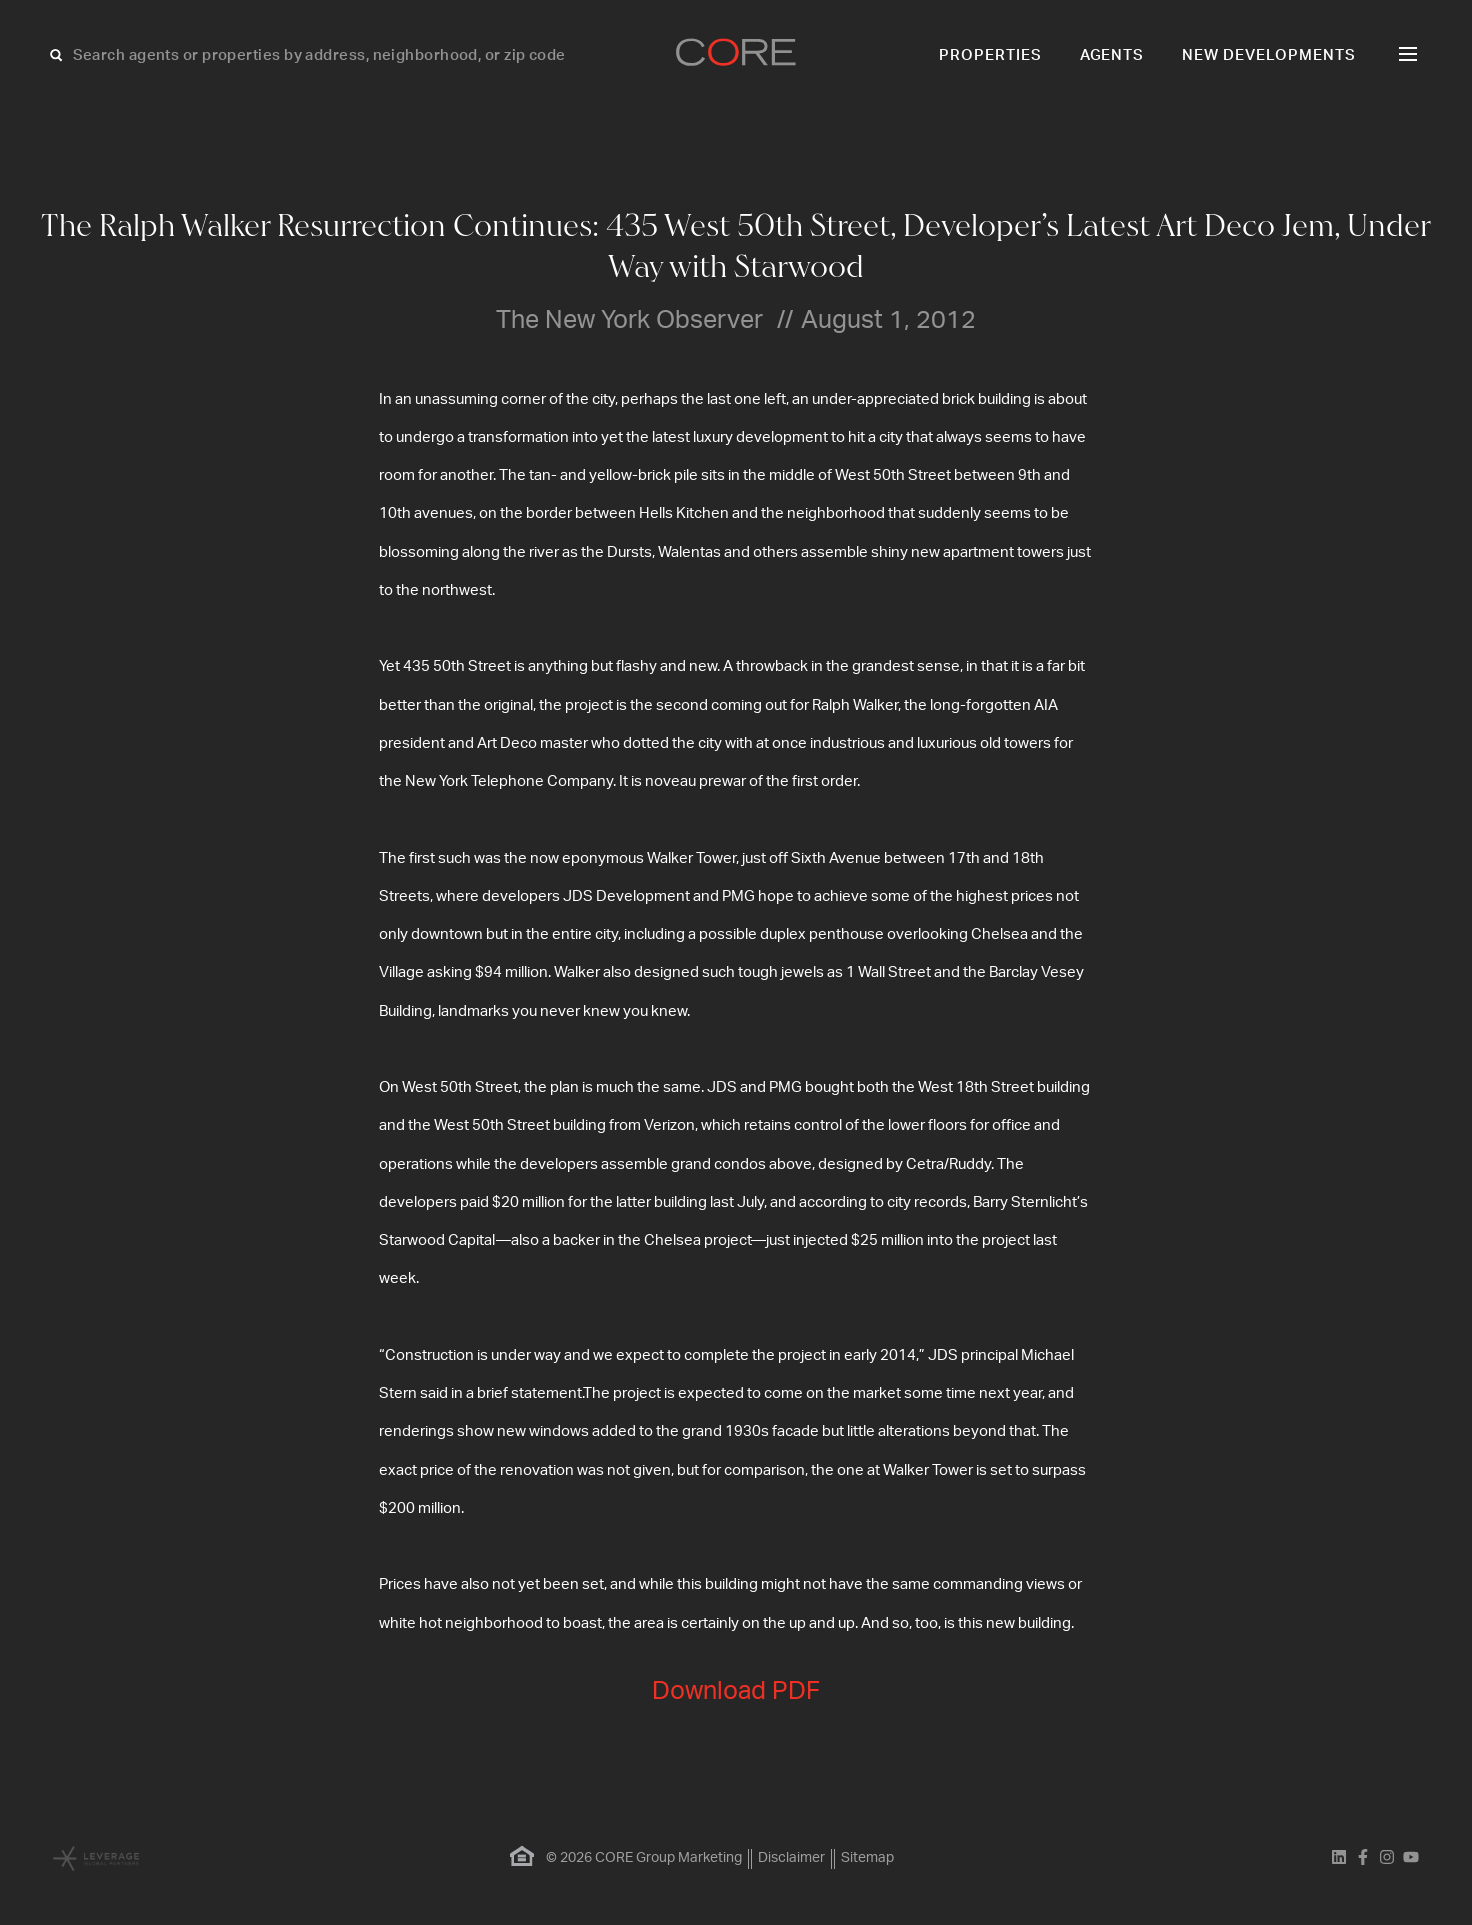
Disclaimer (791, 1858)
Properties (990, 55)
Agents (1112, 55)
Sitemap (867, 1858)
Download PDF (736, 1691)
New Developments (1269, 55)
